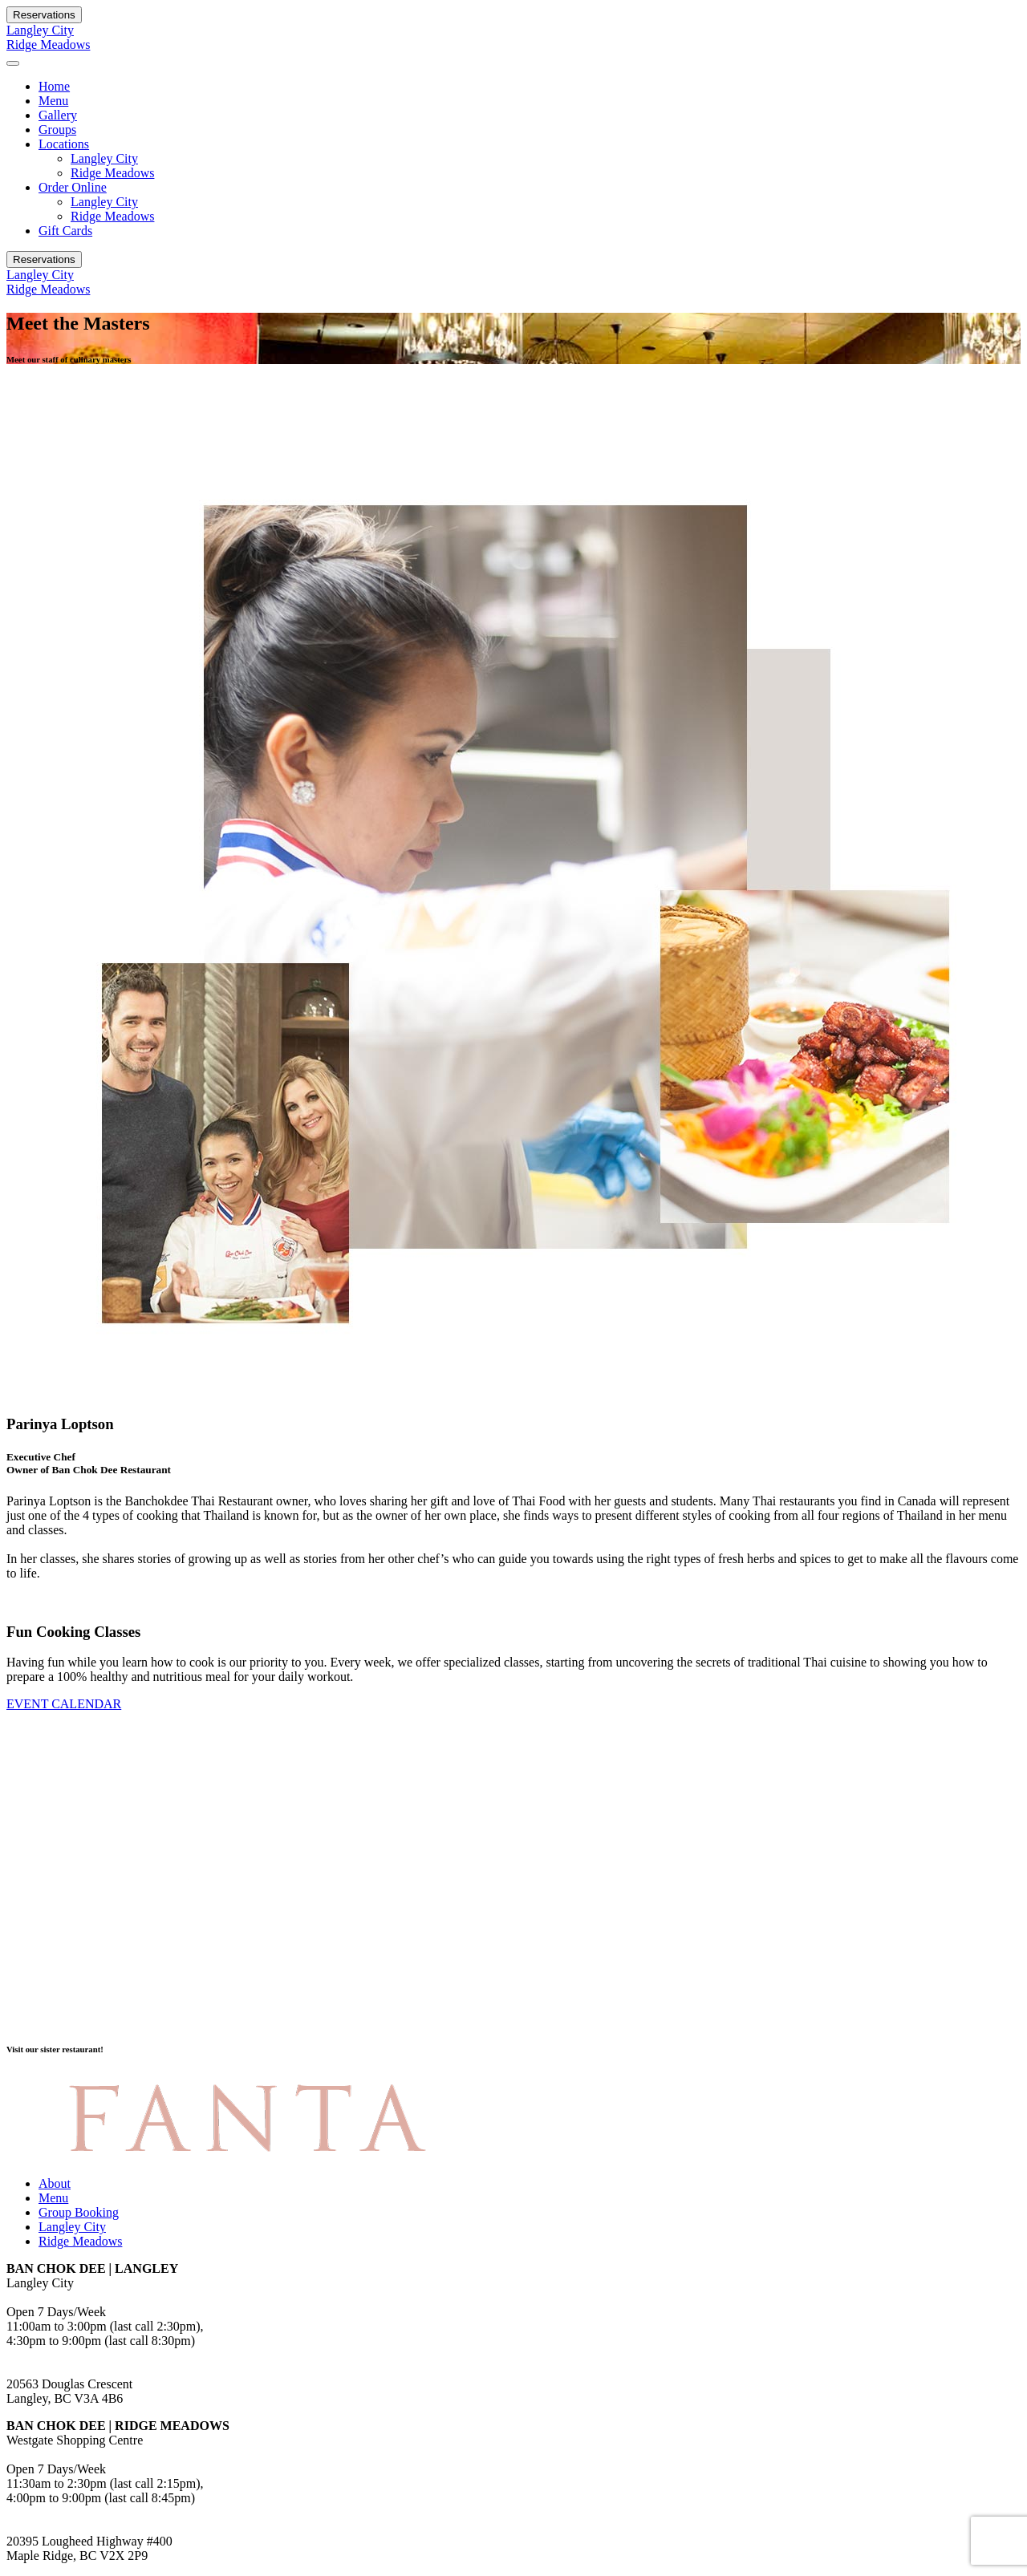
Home (54, 86)
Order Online (73, 187)
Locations (64, 144)
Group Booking (79, 2212)
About (55, 2183)
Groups (57, 129)
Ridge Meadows (48, 44)
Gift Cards (65, 230)
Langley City (40, 30)
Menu (53, 100)
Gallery (58, 115)
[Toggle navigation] (12, 63)
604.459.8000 (41, 2512)
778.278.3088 (41, 2355)
